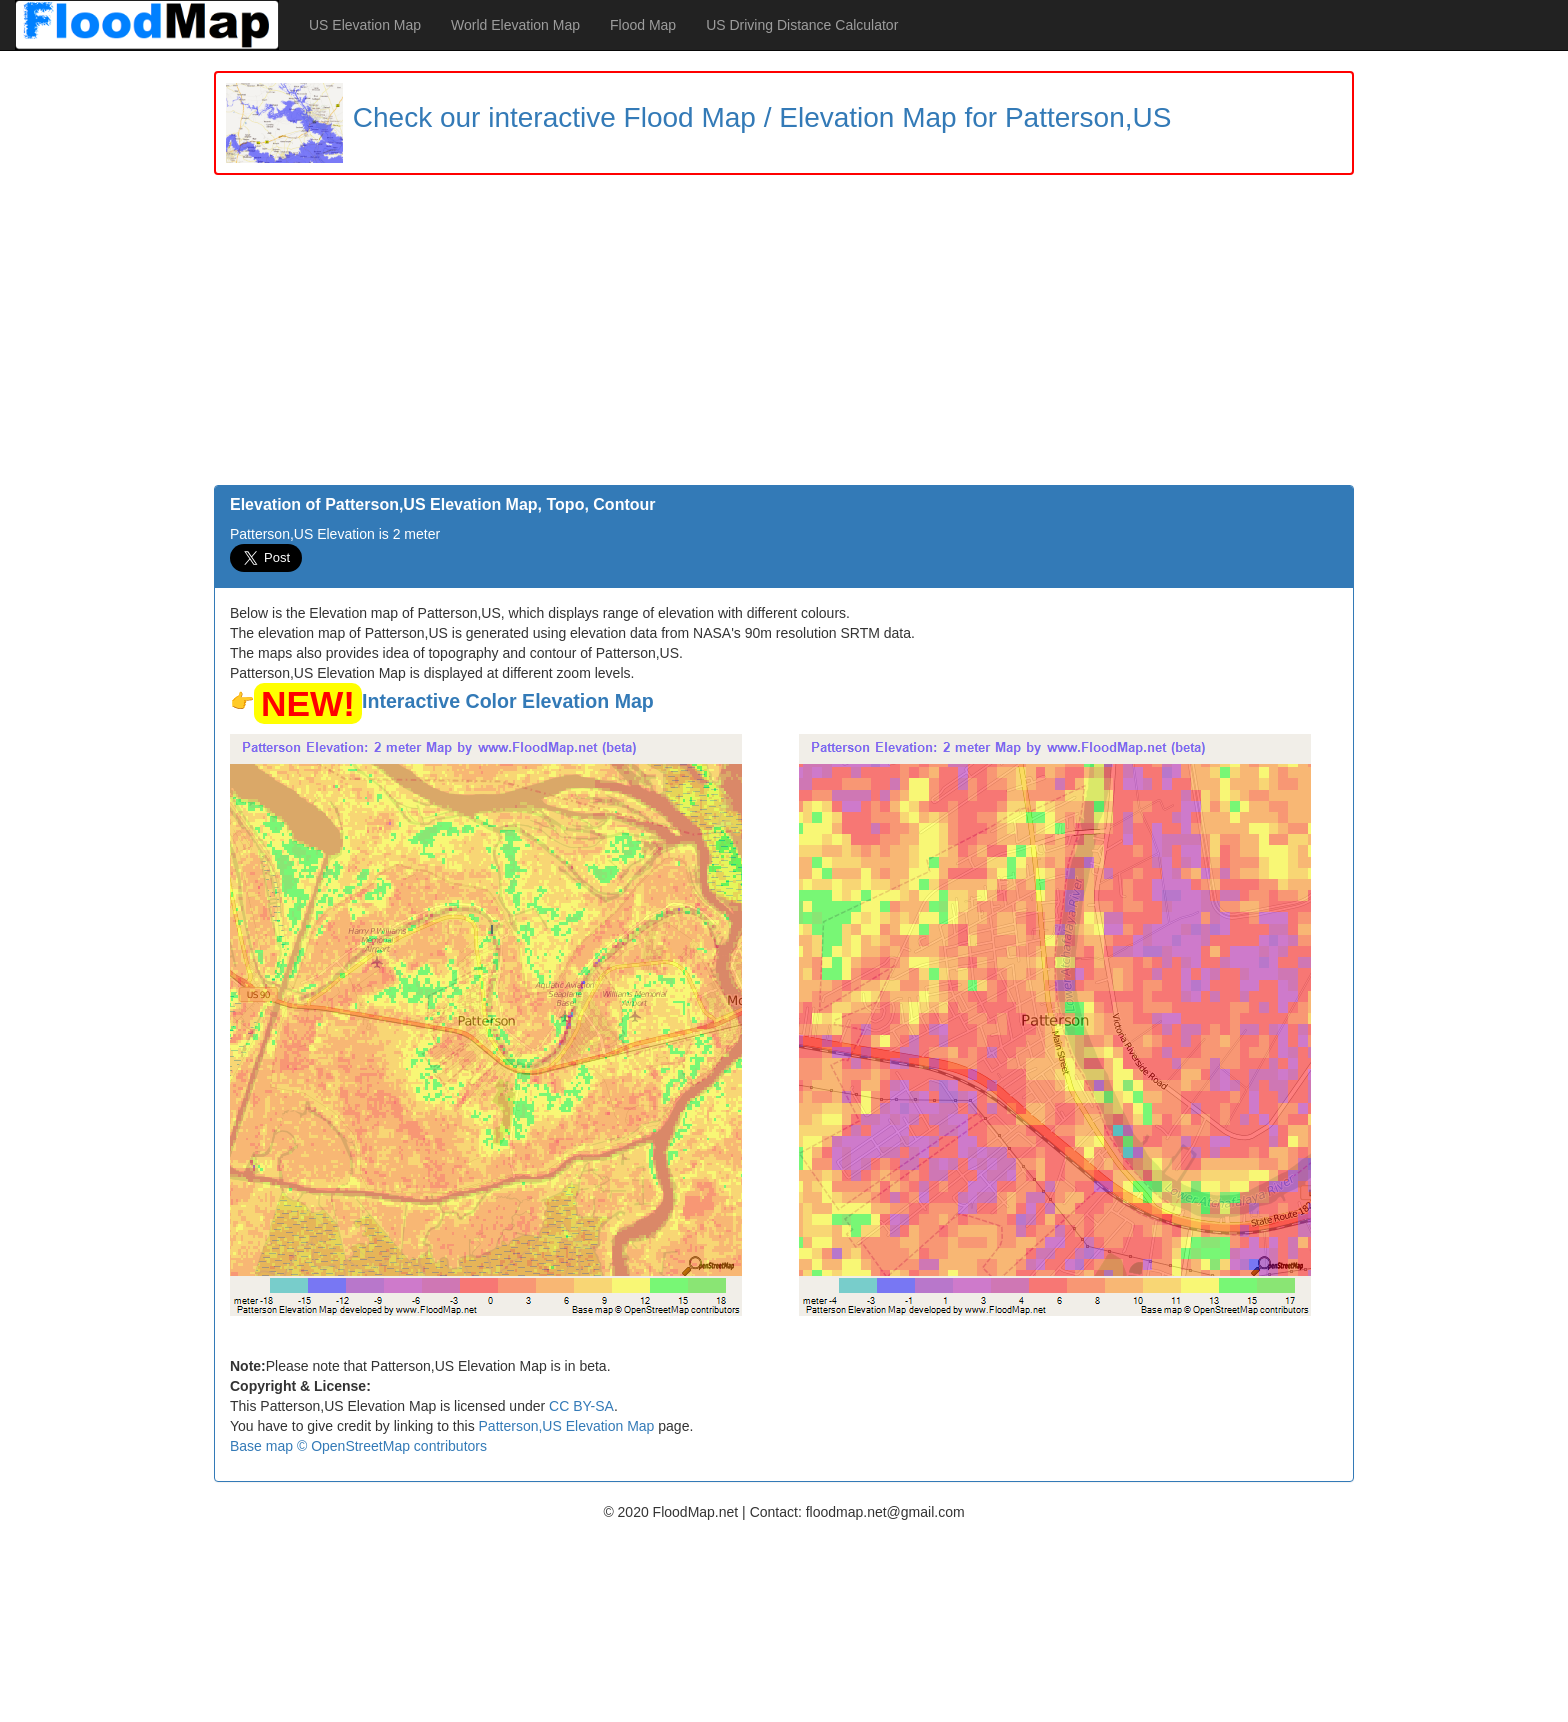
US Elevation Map (365, 25)
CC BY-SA (581, 1406)
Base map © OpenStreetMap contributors (358, 1446)
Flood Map (643, 25)
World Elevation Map (515, 25)
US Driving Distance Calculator (802, 25)
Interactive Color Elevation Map (508, 701)
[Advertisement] (784, 335)
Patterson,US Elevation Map (567, 1426)
